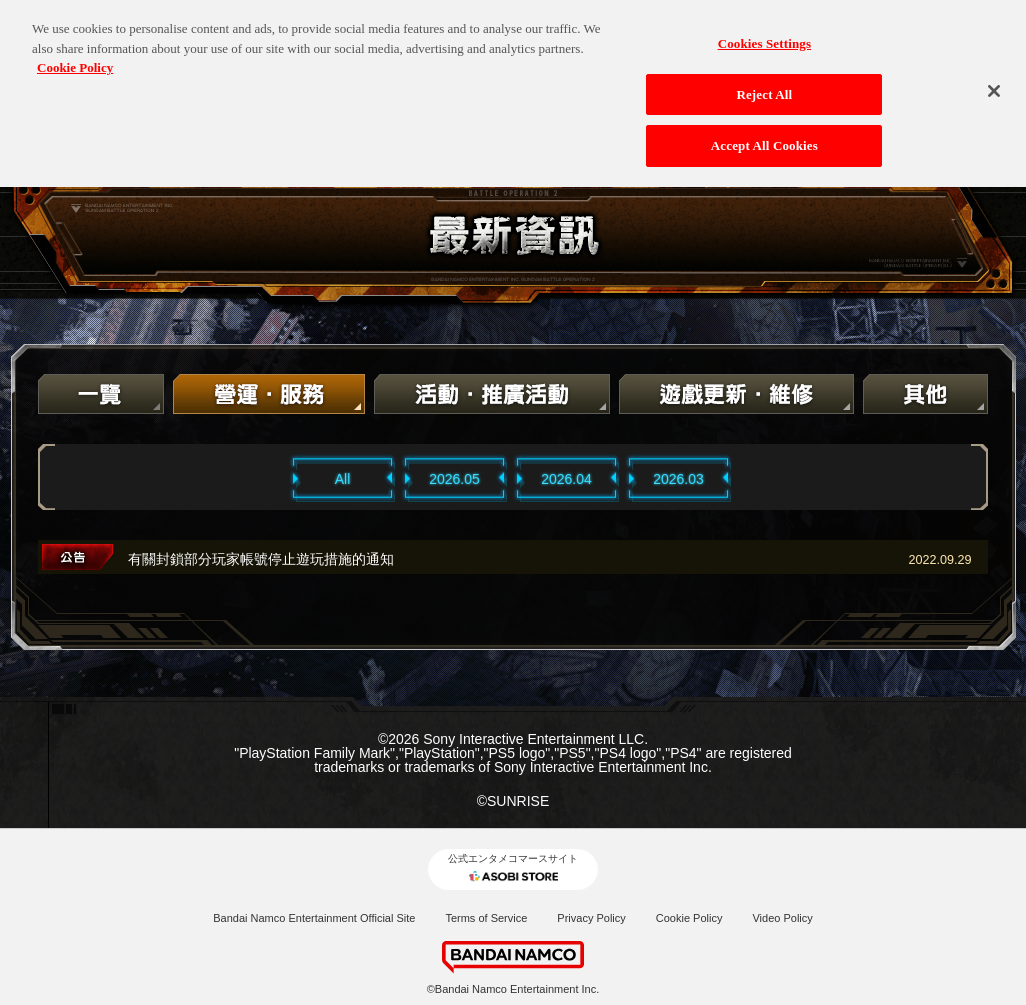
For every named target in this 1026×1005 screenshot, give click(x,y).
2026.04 (566, 479)
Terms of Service (486, 918)
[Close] (994, 82)
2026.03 (678, 479)
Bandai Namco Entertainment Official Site (314, 918)
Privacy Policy (591, 918)
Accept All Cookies (764, 136)
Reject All (764, 84)
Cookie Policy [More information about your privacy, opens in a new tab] (75, 58)
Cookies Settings (764, 34)
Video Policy (782, 918)
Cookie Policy (689, 918)
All (343, 479)
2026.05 (454, 479)
